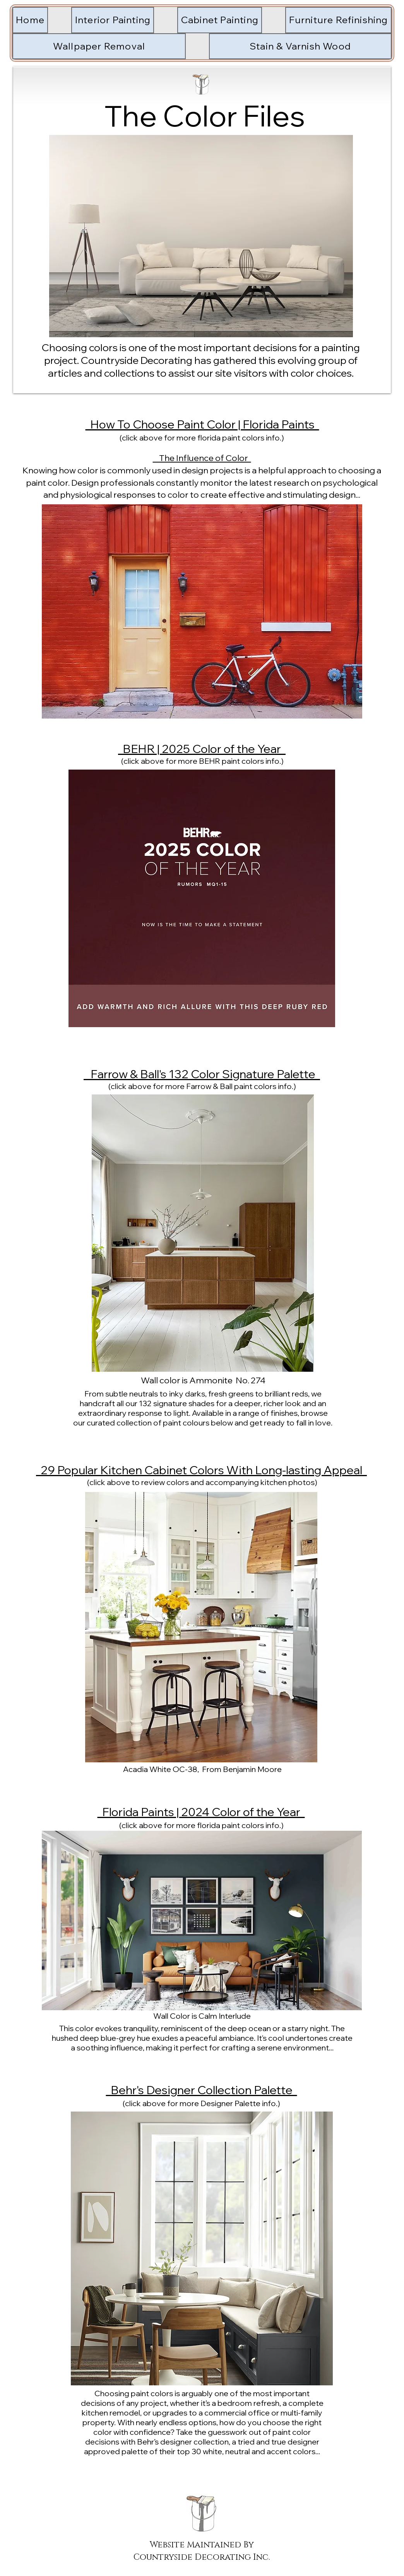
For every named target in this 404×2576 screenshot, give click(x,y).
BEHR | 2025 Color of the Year (202, 748)
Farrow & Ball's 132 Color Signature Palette (202, 1074)
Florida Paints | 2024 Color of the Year (201, 1811)
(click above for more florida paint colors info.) (202, 437)
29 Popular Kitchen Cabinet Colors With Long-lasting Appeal (201, 1470)
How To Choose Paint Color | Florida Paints (202, 424)
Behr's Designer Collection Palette (201, 2090)
